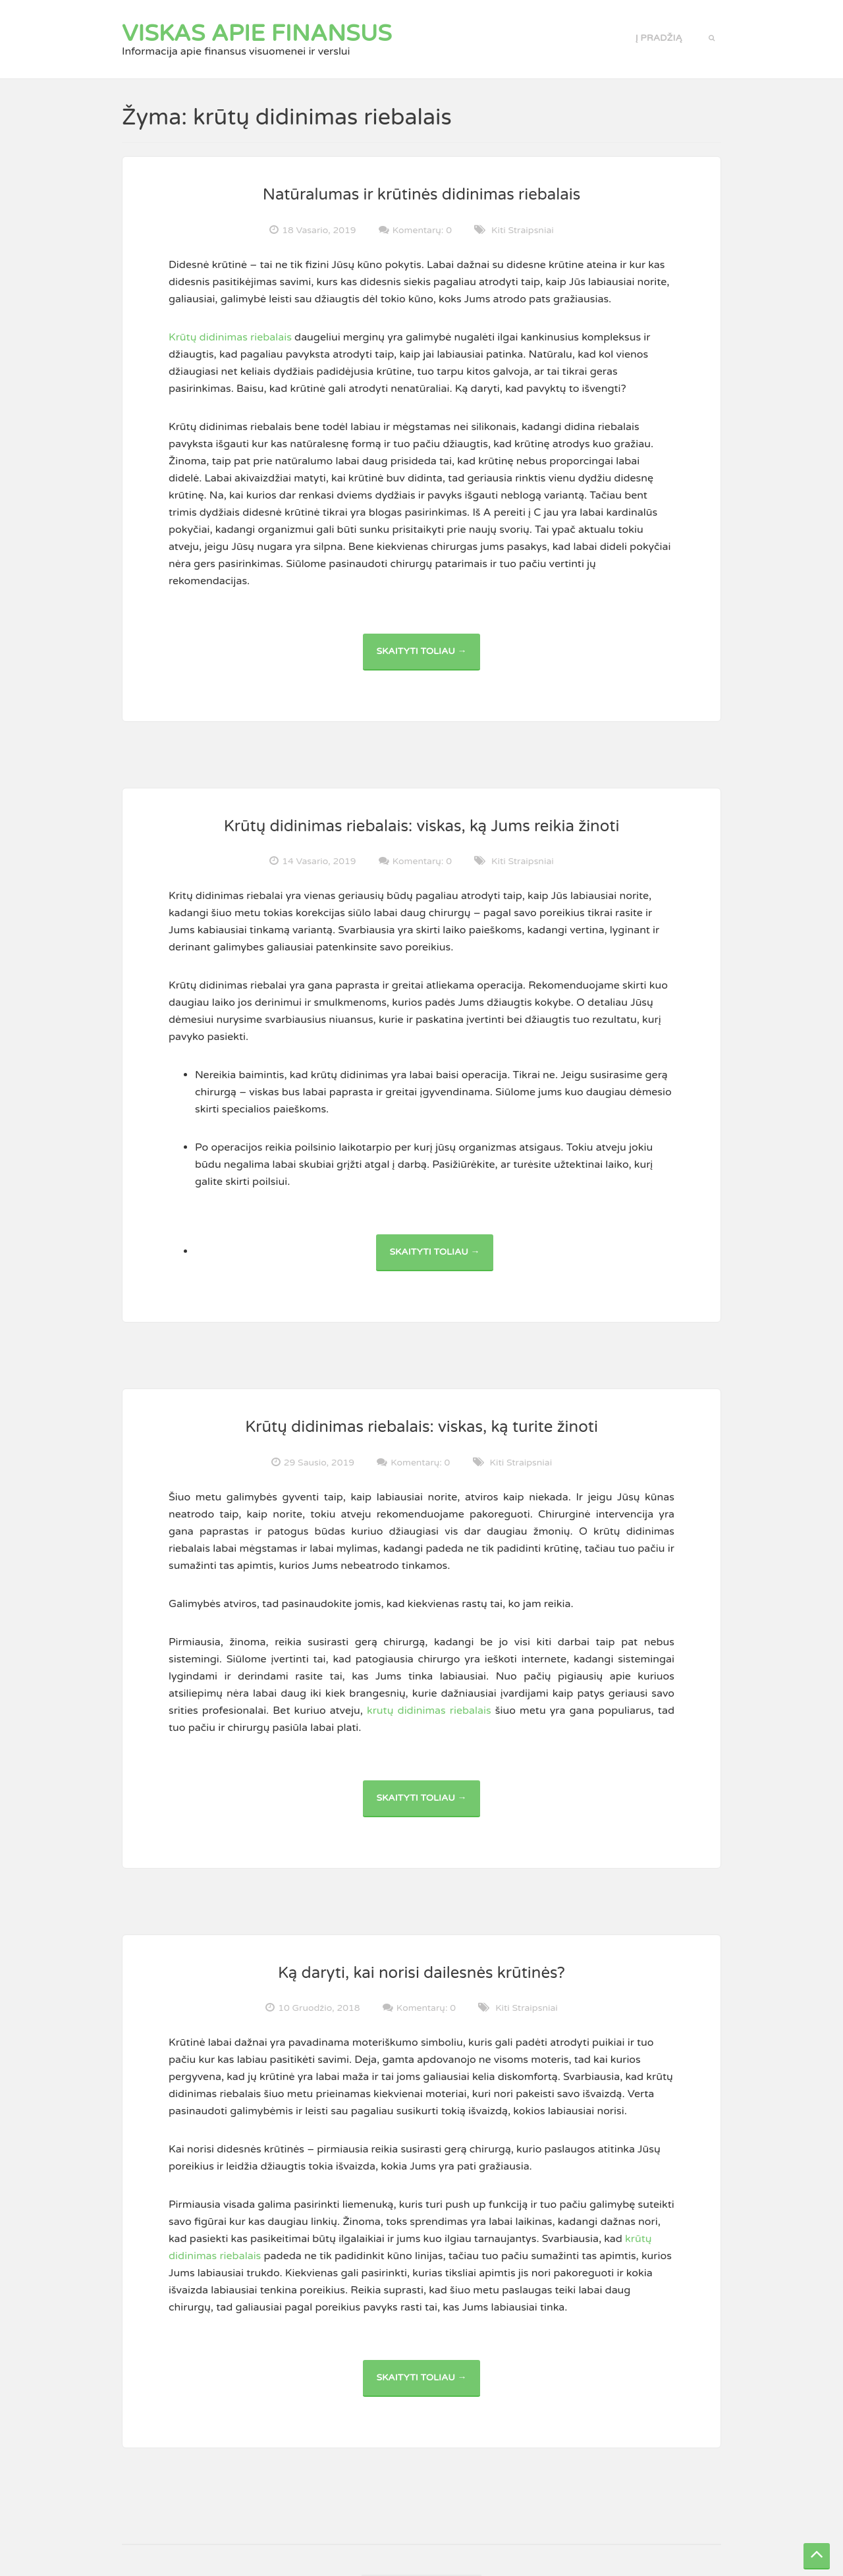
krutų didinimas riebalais (429, 1710)
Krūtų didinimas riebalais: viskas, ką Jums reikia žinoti (422, 826)
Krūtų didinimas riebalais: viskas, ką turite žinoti (421, 1427)
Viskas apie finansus (257, 33)
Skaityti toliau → (427, 658)
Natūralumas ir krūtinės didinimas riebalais (422, 194)
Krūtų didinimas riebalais (230, 337)
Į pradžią (659, 37)
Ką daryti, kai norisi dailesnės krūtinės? (421, 1973)
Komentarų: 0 (422, 230)
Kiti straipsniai (522, 230)
